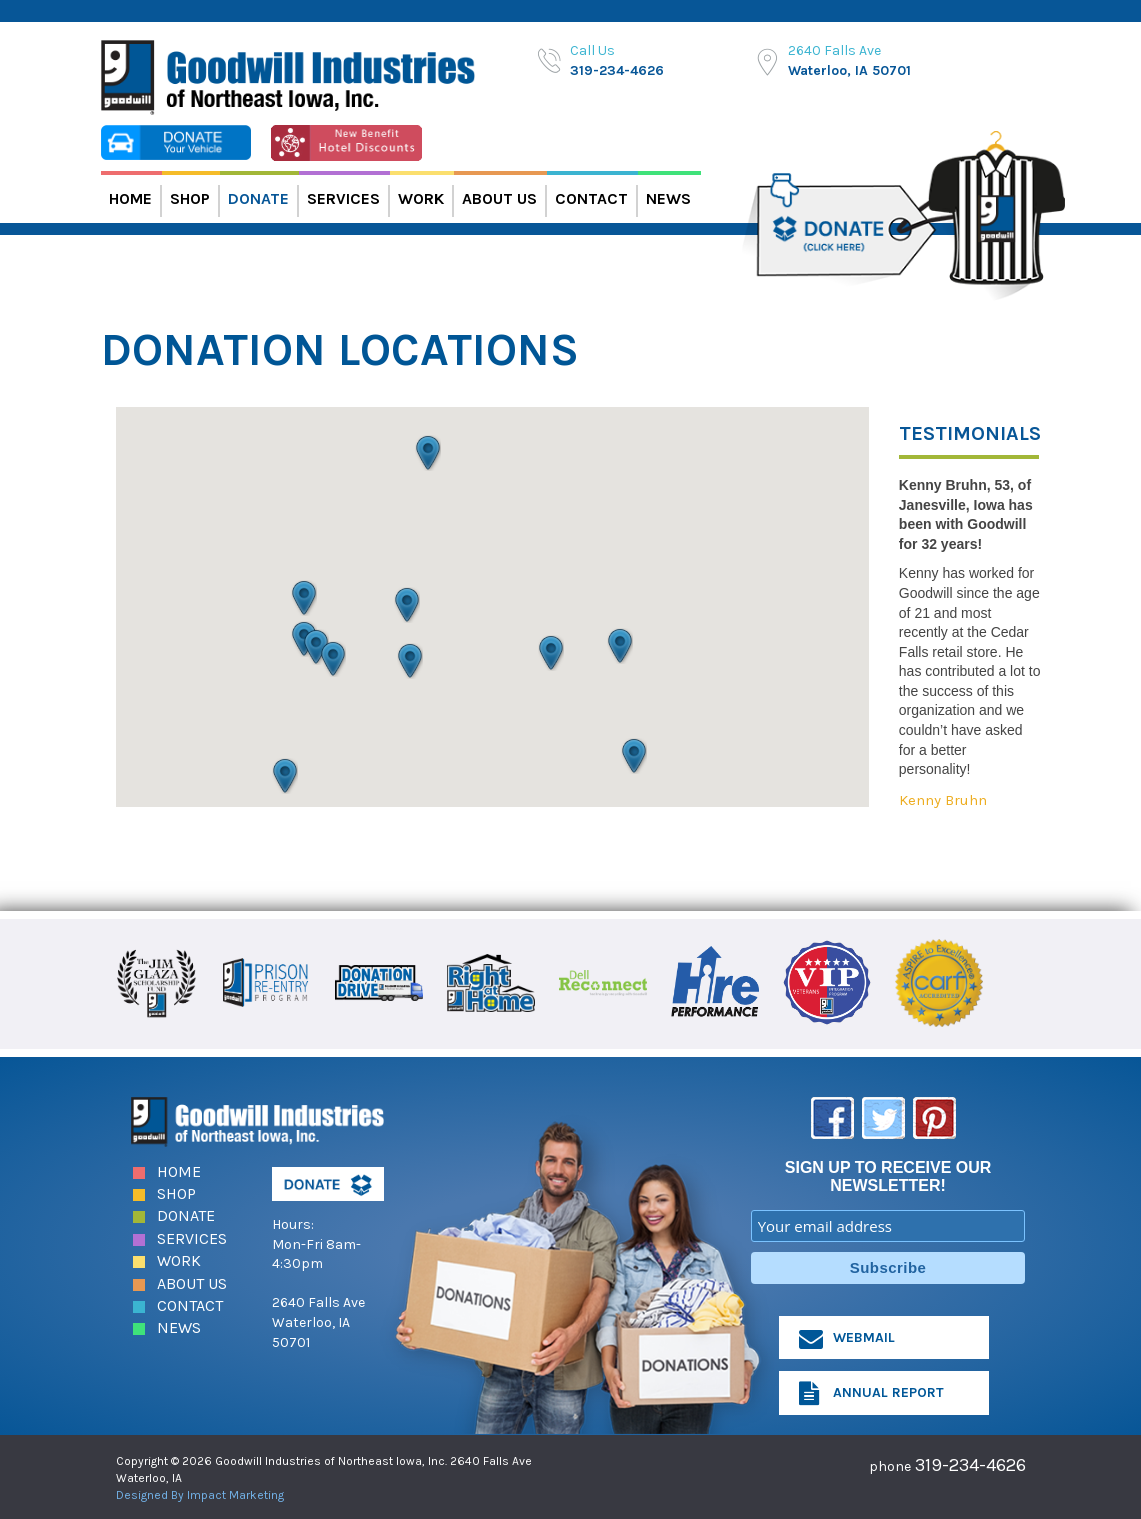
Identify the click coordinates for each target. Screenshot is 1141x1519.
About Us (499, 198)
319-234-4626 (617, 70)
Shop (190, 198)
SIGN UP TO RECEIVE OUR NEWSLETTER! (888, 1174)
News (668, 198)
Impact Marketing (235, 1493)
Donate (258, 198)
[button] (316, 647)
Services (343, 198)
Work (421, 198)
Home (130, 198)
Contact (591, 198)
